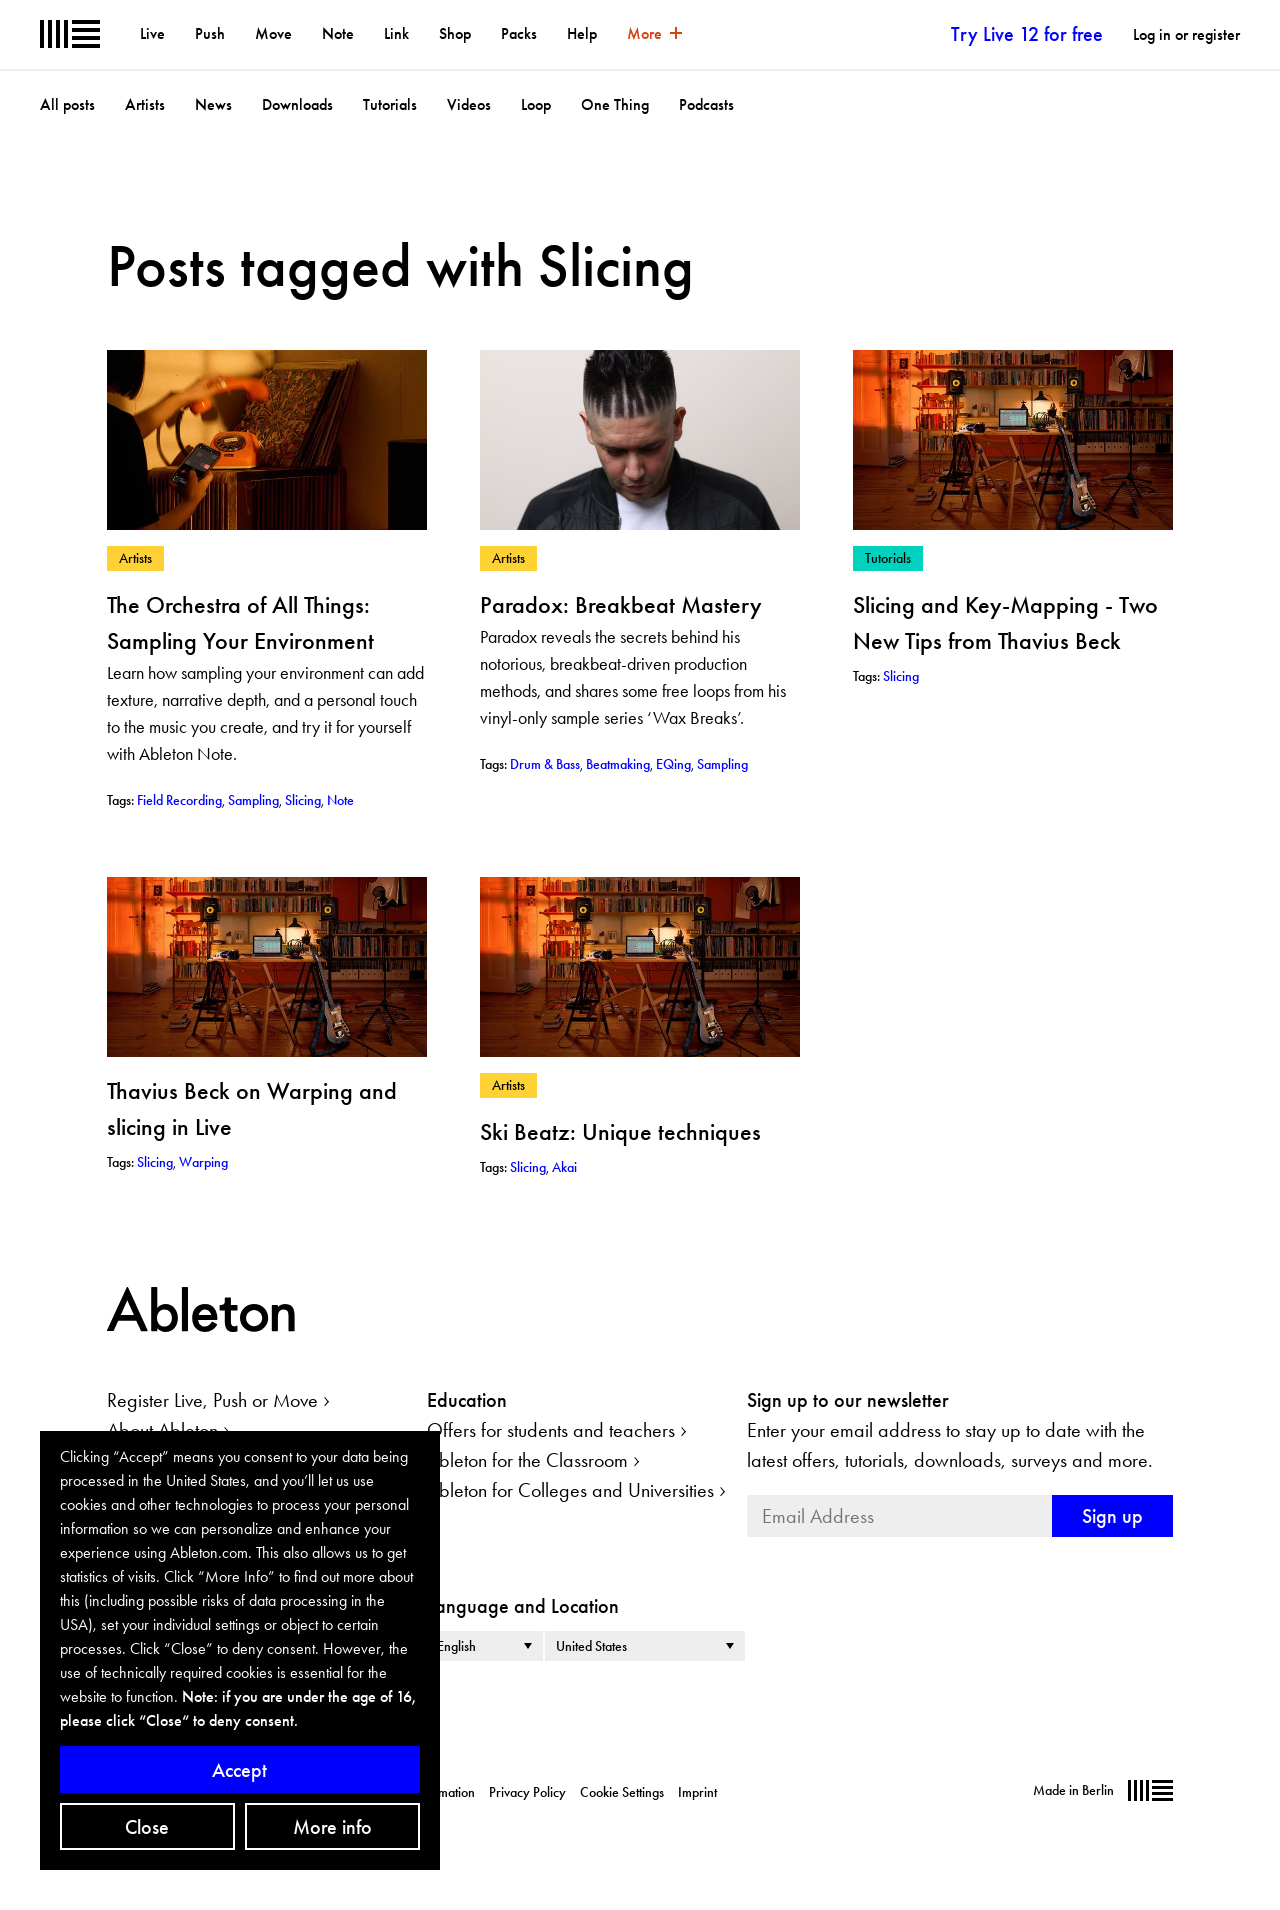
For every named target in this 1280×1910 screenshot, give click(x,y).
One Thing (615, 104)
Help (582, 33)
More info (332, 1827)
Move (273, 33)
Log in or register (1186, 34)
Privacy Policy (527, 1792)
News (213, 104)
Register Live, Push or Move (212, 1400)
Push (210, 33)
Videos (469, 104)
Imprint (697, 1792)
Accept (239, 1770)
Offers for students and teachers (551, 1430)
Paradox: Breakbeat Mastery (621, 604)
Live (152, 33)
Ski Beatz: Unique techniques (620, 1131)
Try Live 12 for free (1027, 34)
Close (147, 1827)
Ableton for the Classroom (527, 1460)
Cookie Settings (622, 1792)
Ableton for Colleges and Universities (570, 1490)
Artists (145, 104)
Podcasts (706, 104)
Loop (536, 104)
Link (396, 33)
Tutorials (390, 104)
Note (338, 33)
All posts (67, 104)
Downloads (297, 104)
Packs (519, 33)
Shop (455, 33)
